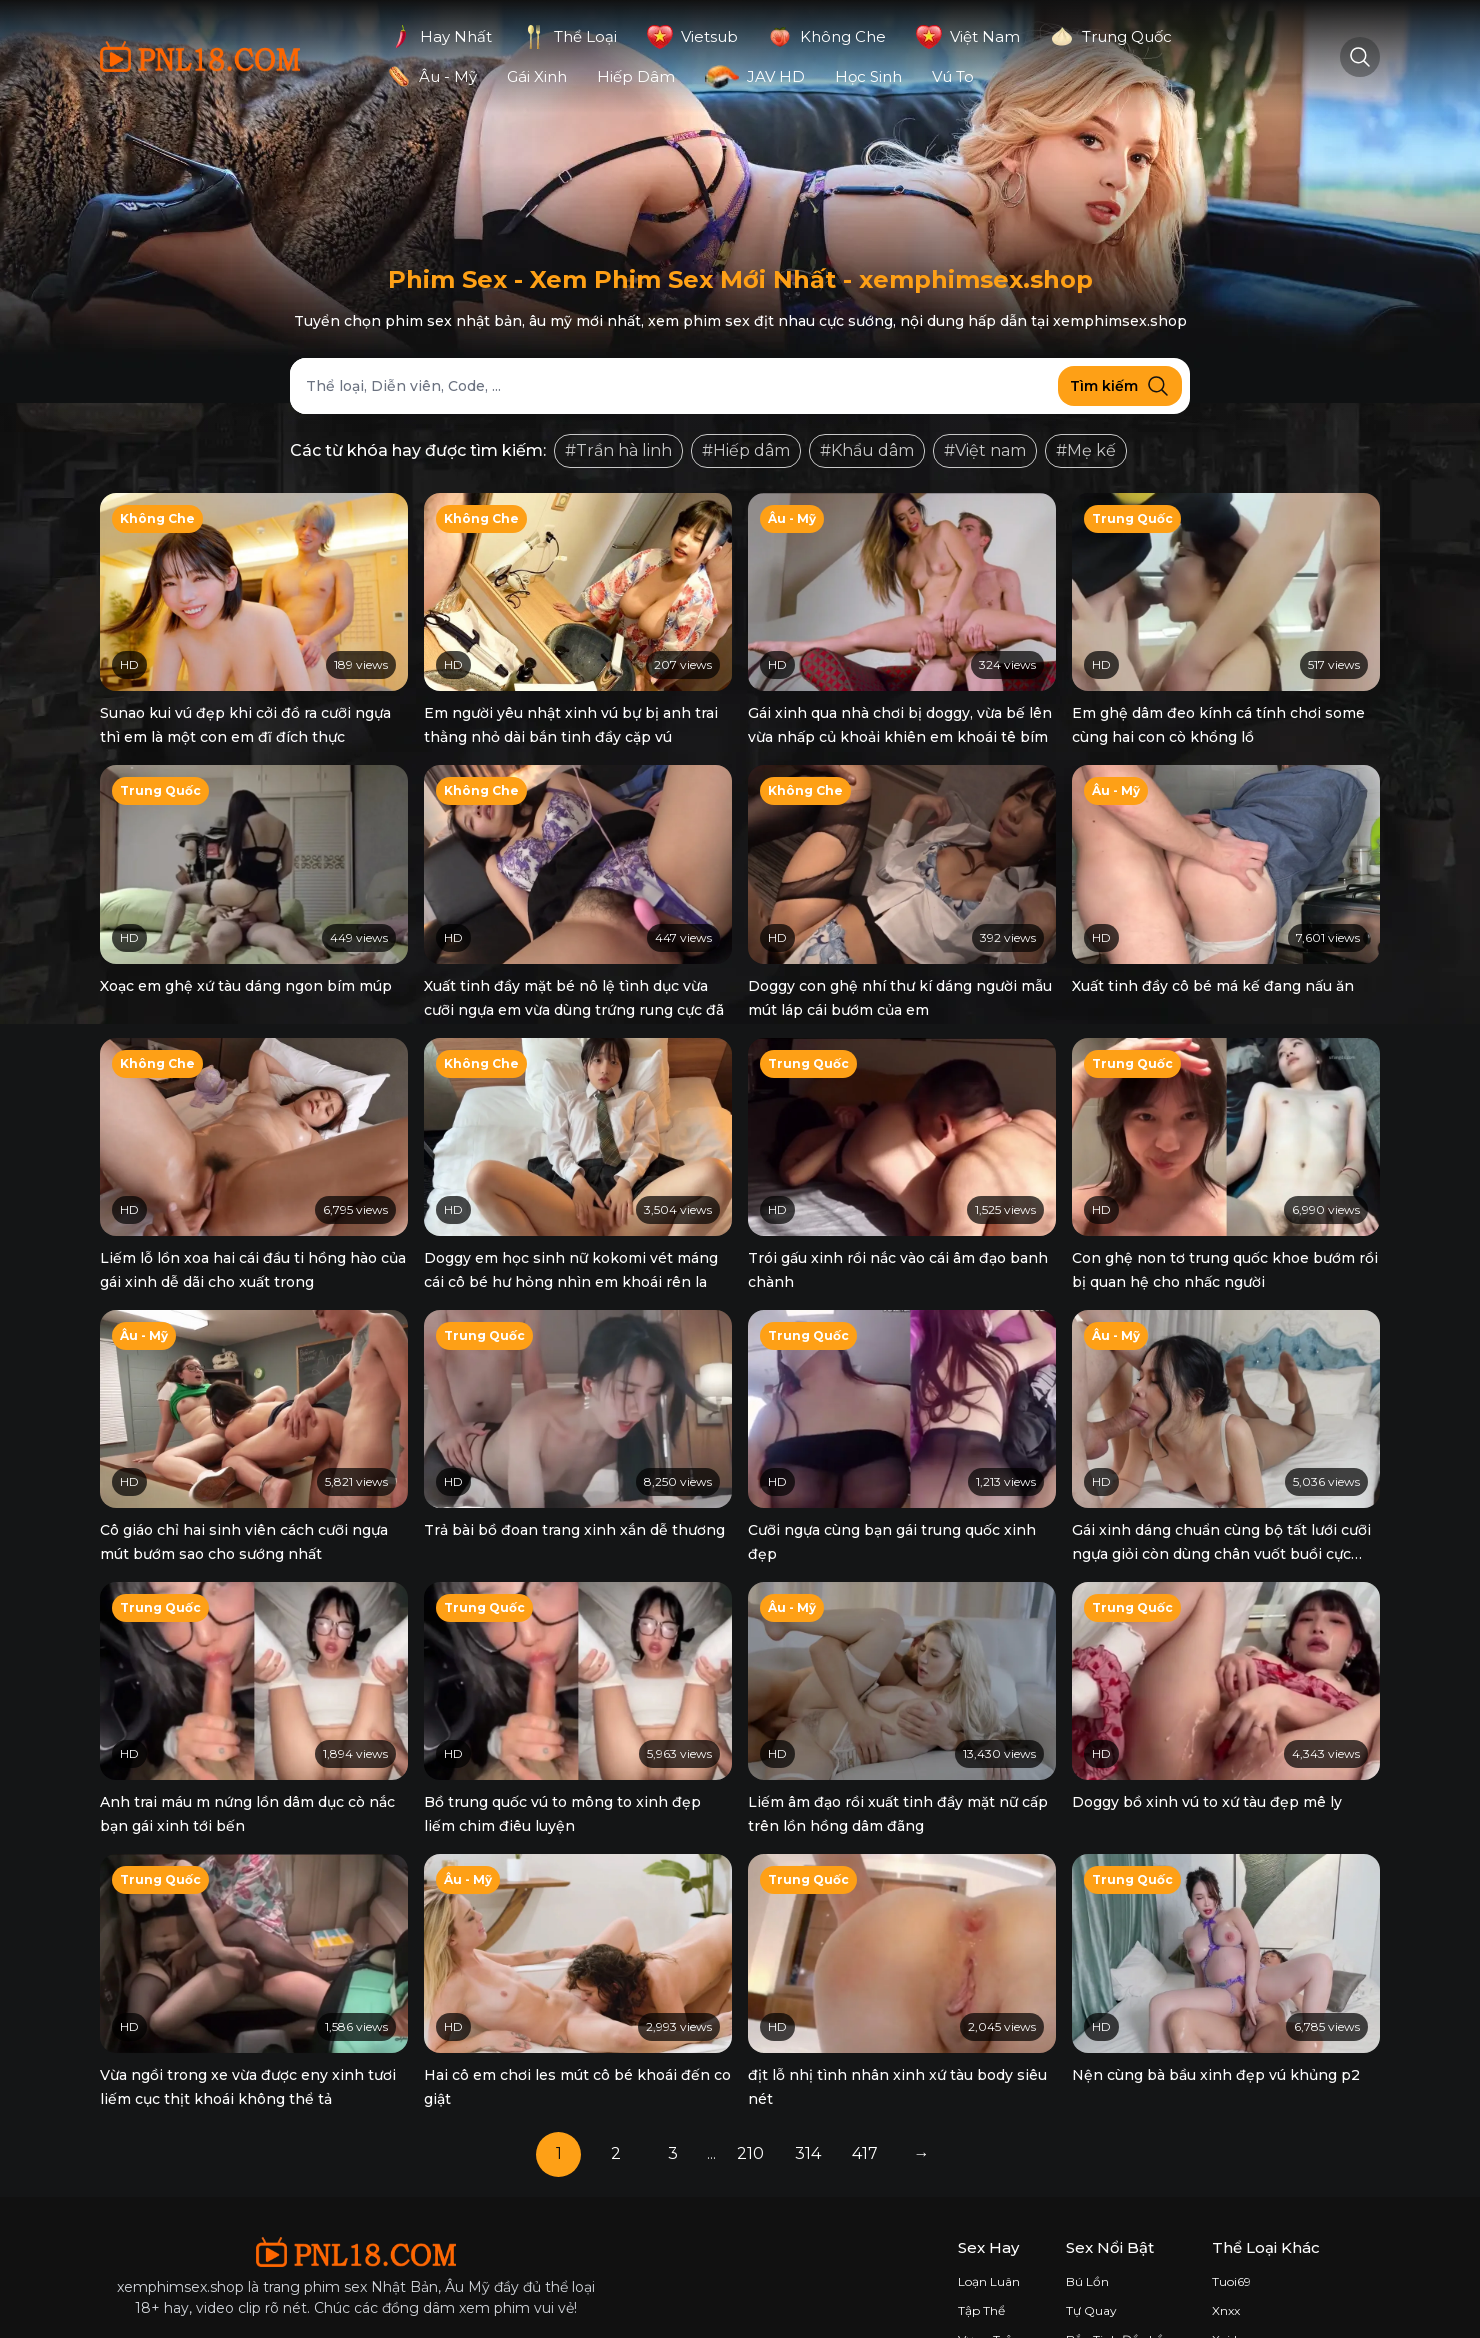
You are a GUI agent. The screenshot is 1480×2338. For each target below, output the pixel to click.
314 (808, 2072)
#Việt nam (985, 450)
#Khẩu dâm (867, 450)
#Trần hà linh (618, 450)
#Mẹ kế (1086, 450)
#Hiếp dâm (746, 450)
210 (750, 2072)
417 (865, 2072)
